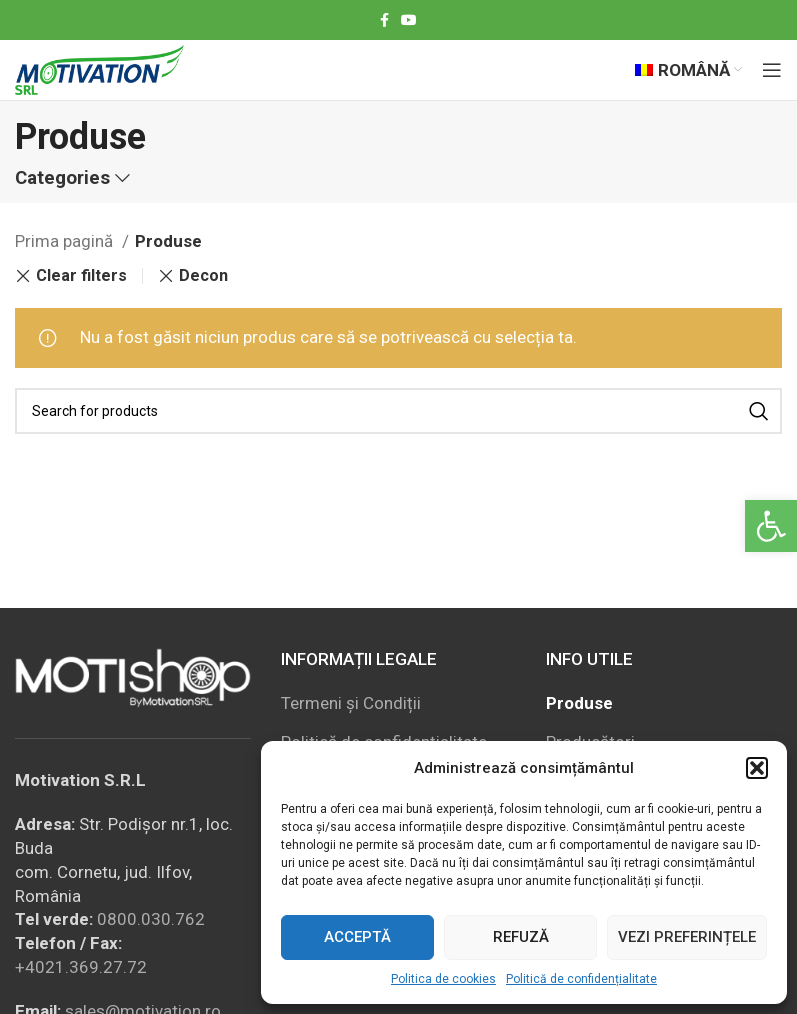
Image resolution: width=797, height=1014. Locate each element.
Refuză (521, 937)
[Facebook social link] (384, 20)
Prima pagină (66, 241)
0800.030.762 (151, 919)
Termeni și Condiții (351, 703)
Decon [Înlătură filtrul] (203, 275)
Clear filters (81, 276)
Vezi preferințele (687, 937)
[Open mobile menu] (772, 70)
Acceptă (357, 937)
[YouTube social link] (409, 20)
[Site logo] (99, 68)
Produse (579, 703)
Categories (62, 178)
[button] (771, 526)
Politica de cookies (443, 979)
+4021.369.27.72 (81, 967)
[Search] (398, 411)
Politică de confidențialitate (581, 979)
